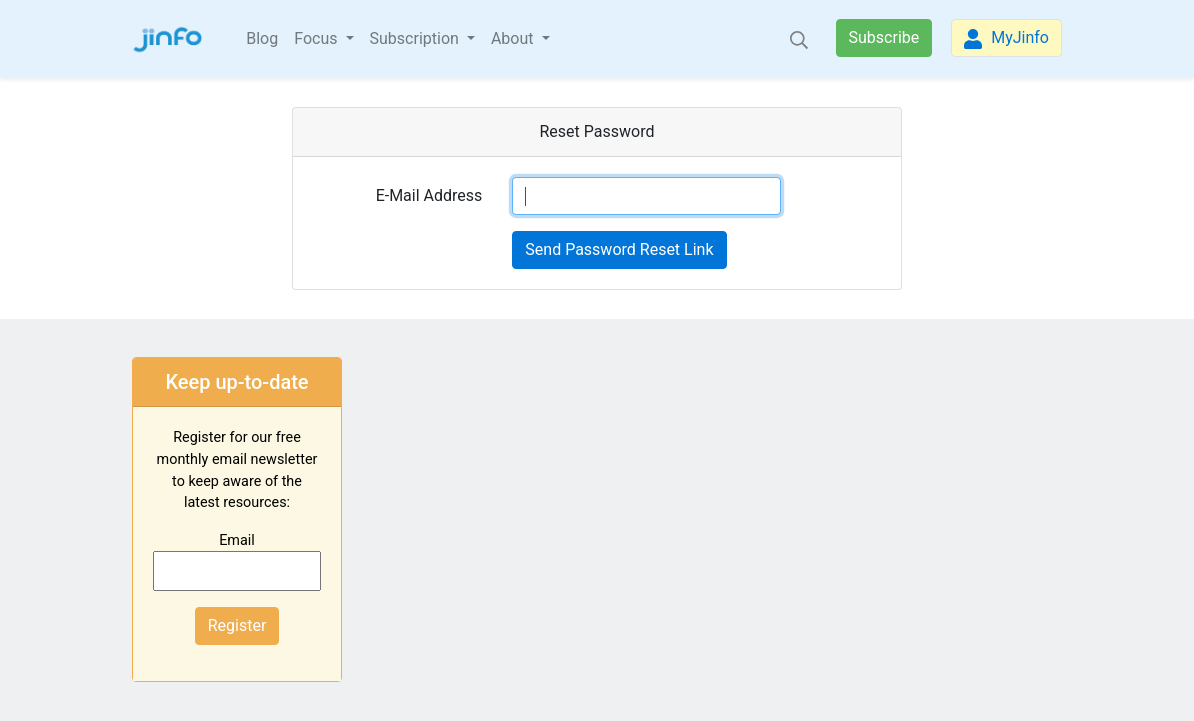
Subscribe (884, 37)
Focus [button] (317, 38)
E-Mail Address (429, 195)
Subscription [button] (416, 38)
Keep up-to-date (236, 382)
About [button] (514, 38)
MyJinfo (1006, 38)
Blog (262, 38)
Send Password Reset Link (619, 249)
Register (237, 625)
